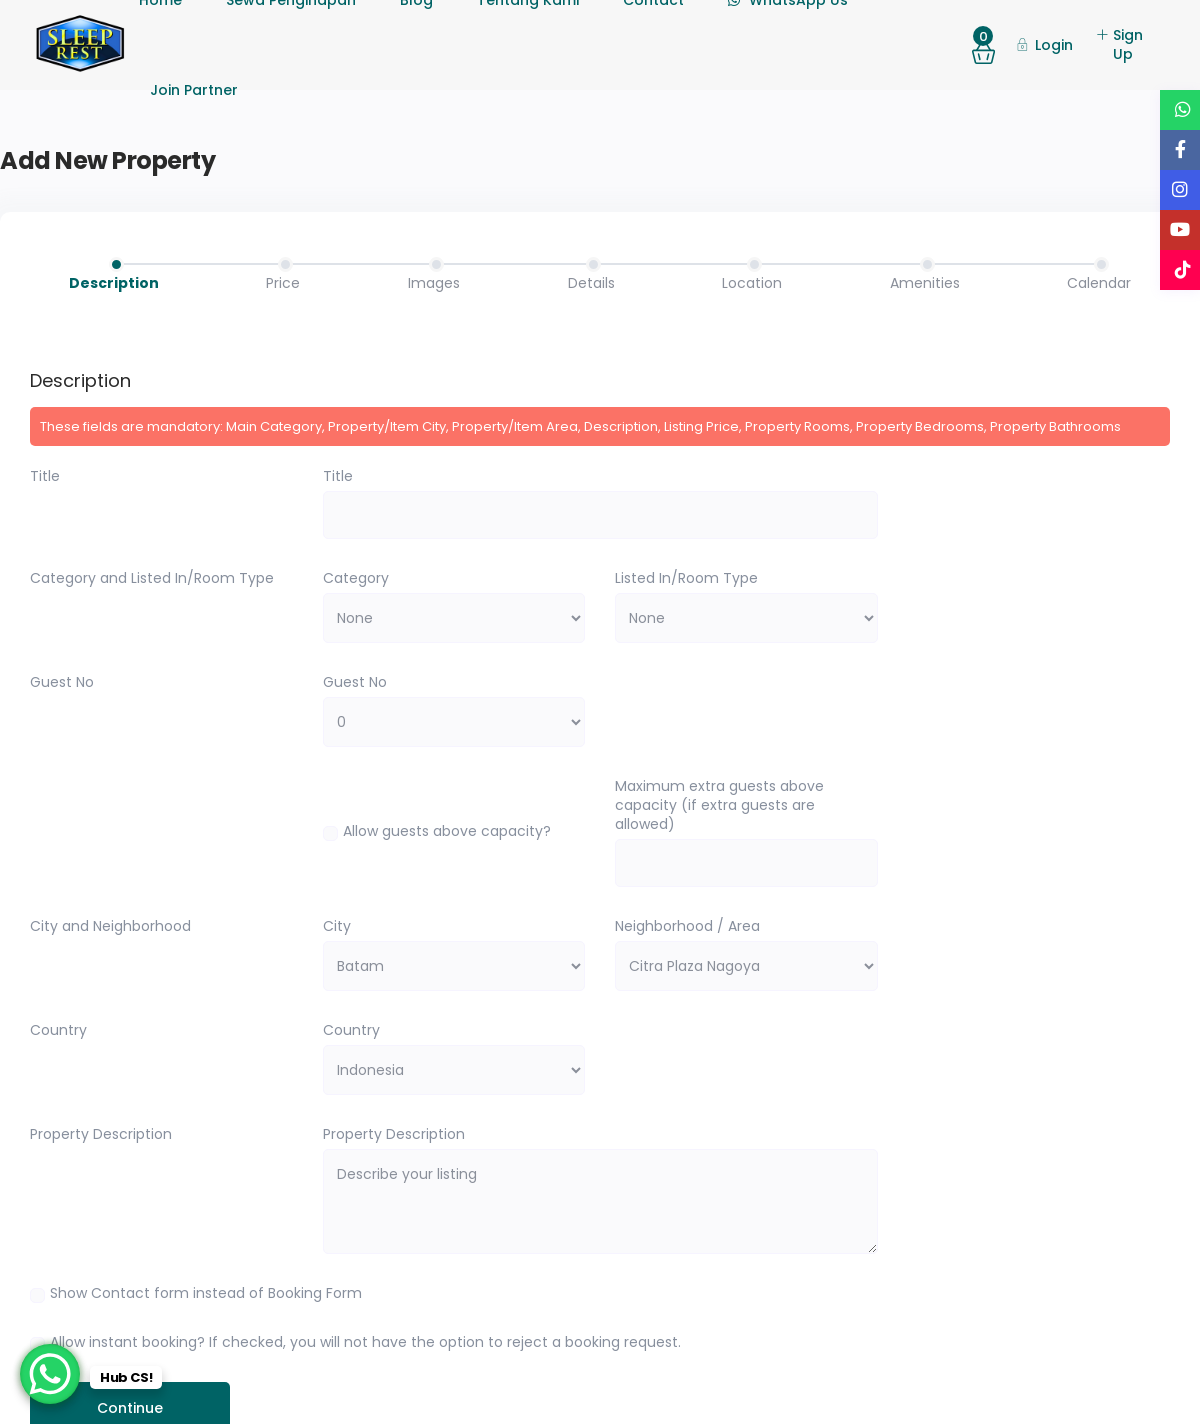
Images (434, 283)
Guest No (62, 682)
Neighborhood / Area (687, 926)
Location (752, 283)
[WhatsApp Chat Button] (50, 1374)
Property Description (101, 1134)
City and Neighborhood (110, 926)
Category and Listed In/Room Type (152, 578)
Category (356, 578)
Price (283, 283)
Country (58, 1030)
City (337, 926)
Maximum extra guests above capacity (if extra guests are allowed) (719, 805)
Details (591, 283)
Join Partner (194, 90)
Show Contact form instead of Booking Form (206, 1293)
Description (114, 283)
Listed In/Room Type (686, 578)
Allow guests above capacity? (447, 831)
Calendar (1099, 283)
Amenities (925, 283)
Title (45, 476)
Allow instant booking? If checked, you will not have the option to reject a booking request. (365, 1342)
